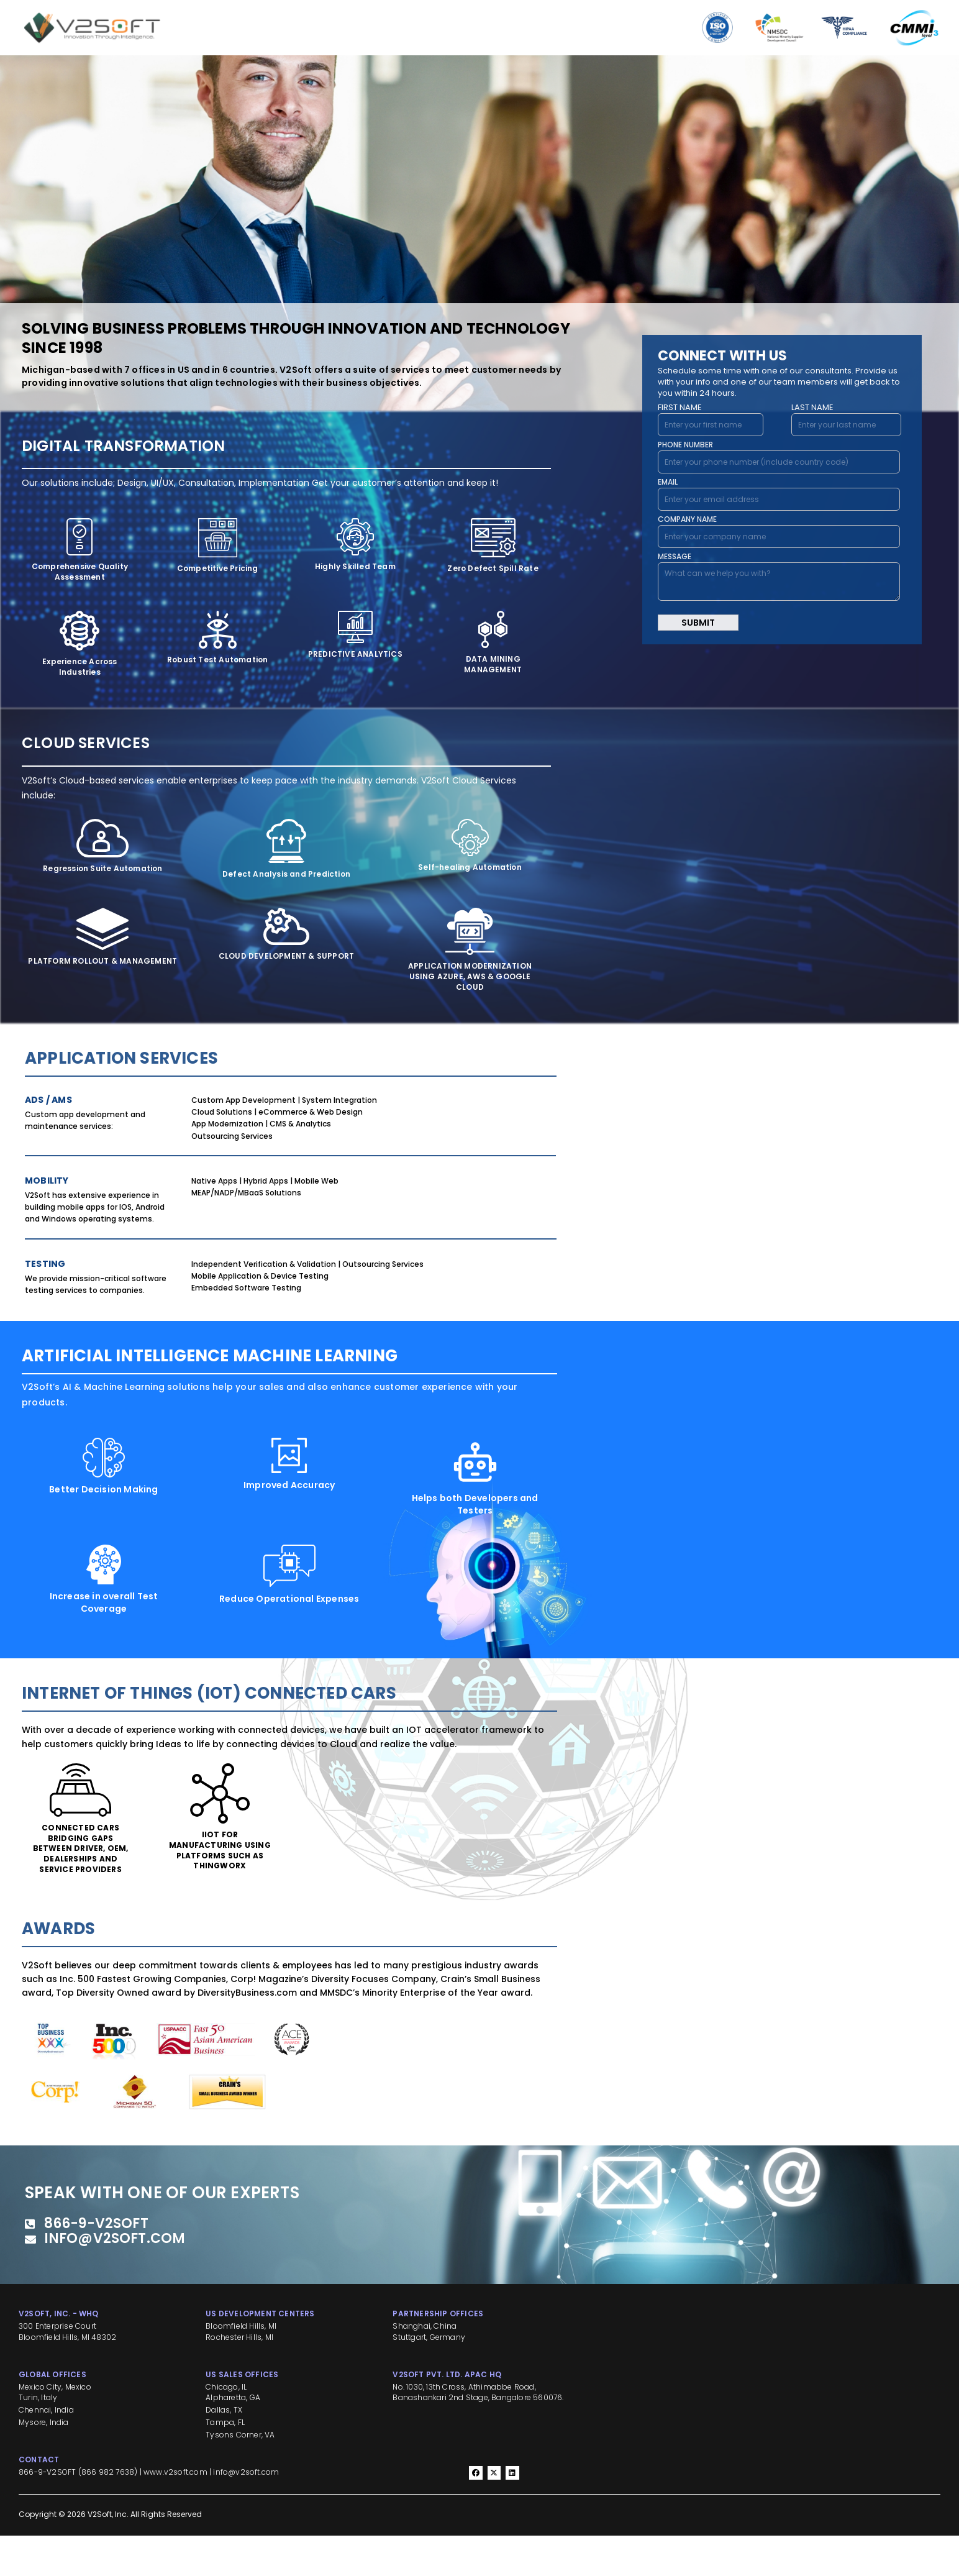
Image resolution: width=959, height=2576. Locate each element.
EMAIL (668, 482)
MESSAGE (674, 556)
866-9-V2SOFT (47, 2512)
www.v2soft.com (175, 2512)
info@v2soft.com (246, 2512)
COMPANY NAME (687, 519)
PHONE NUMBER (685, 444)
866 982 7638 (107, 2512)
